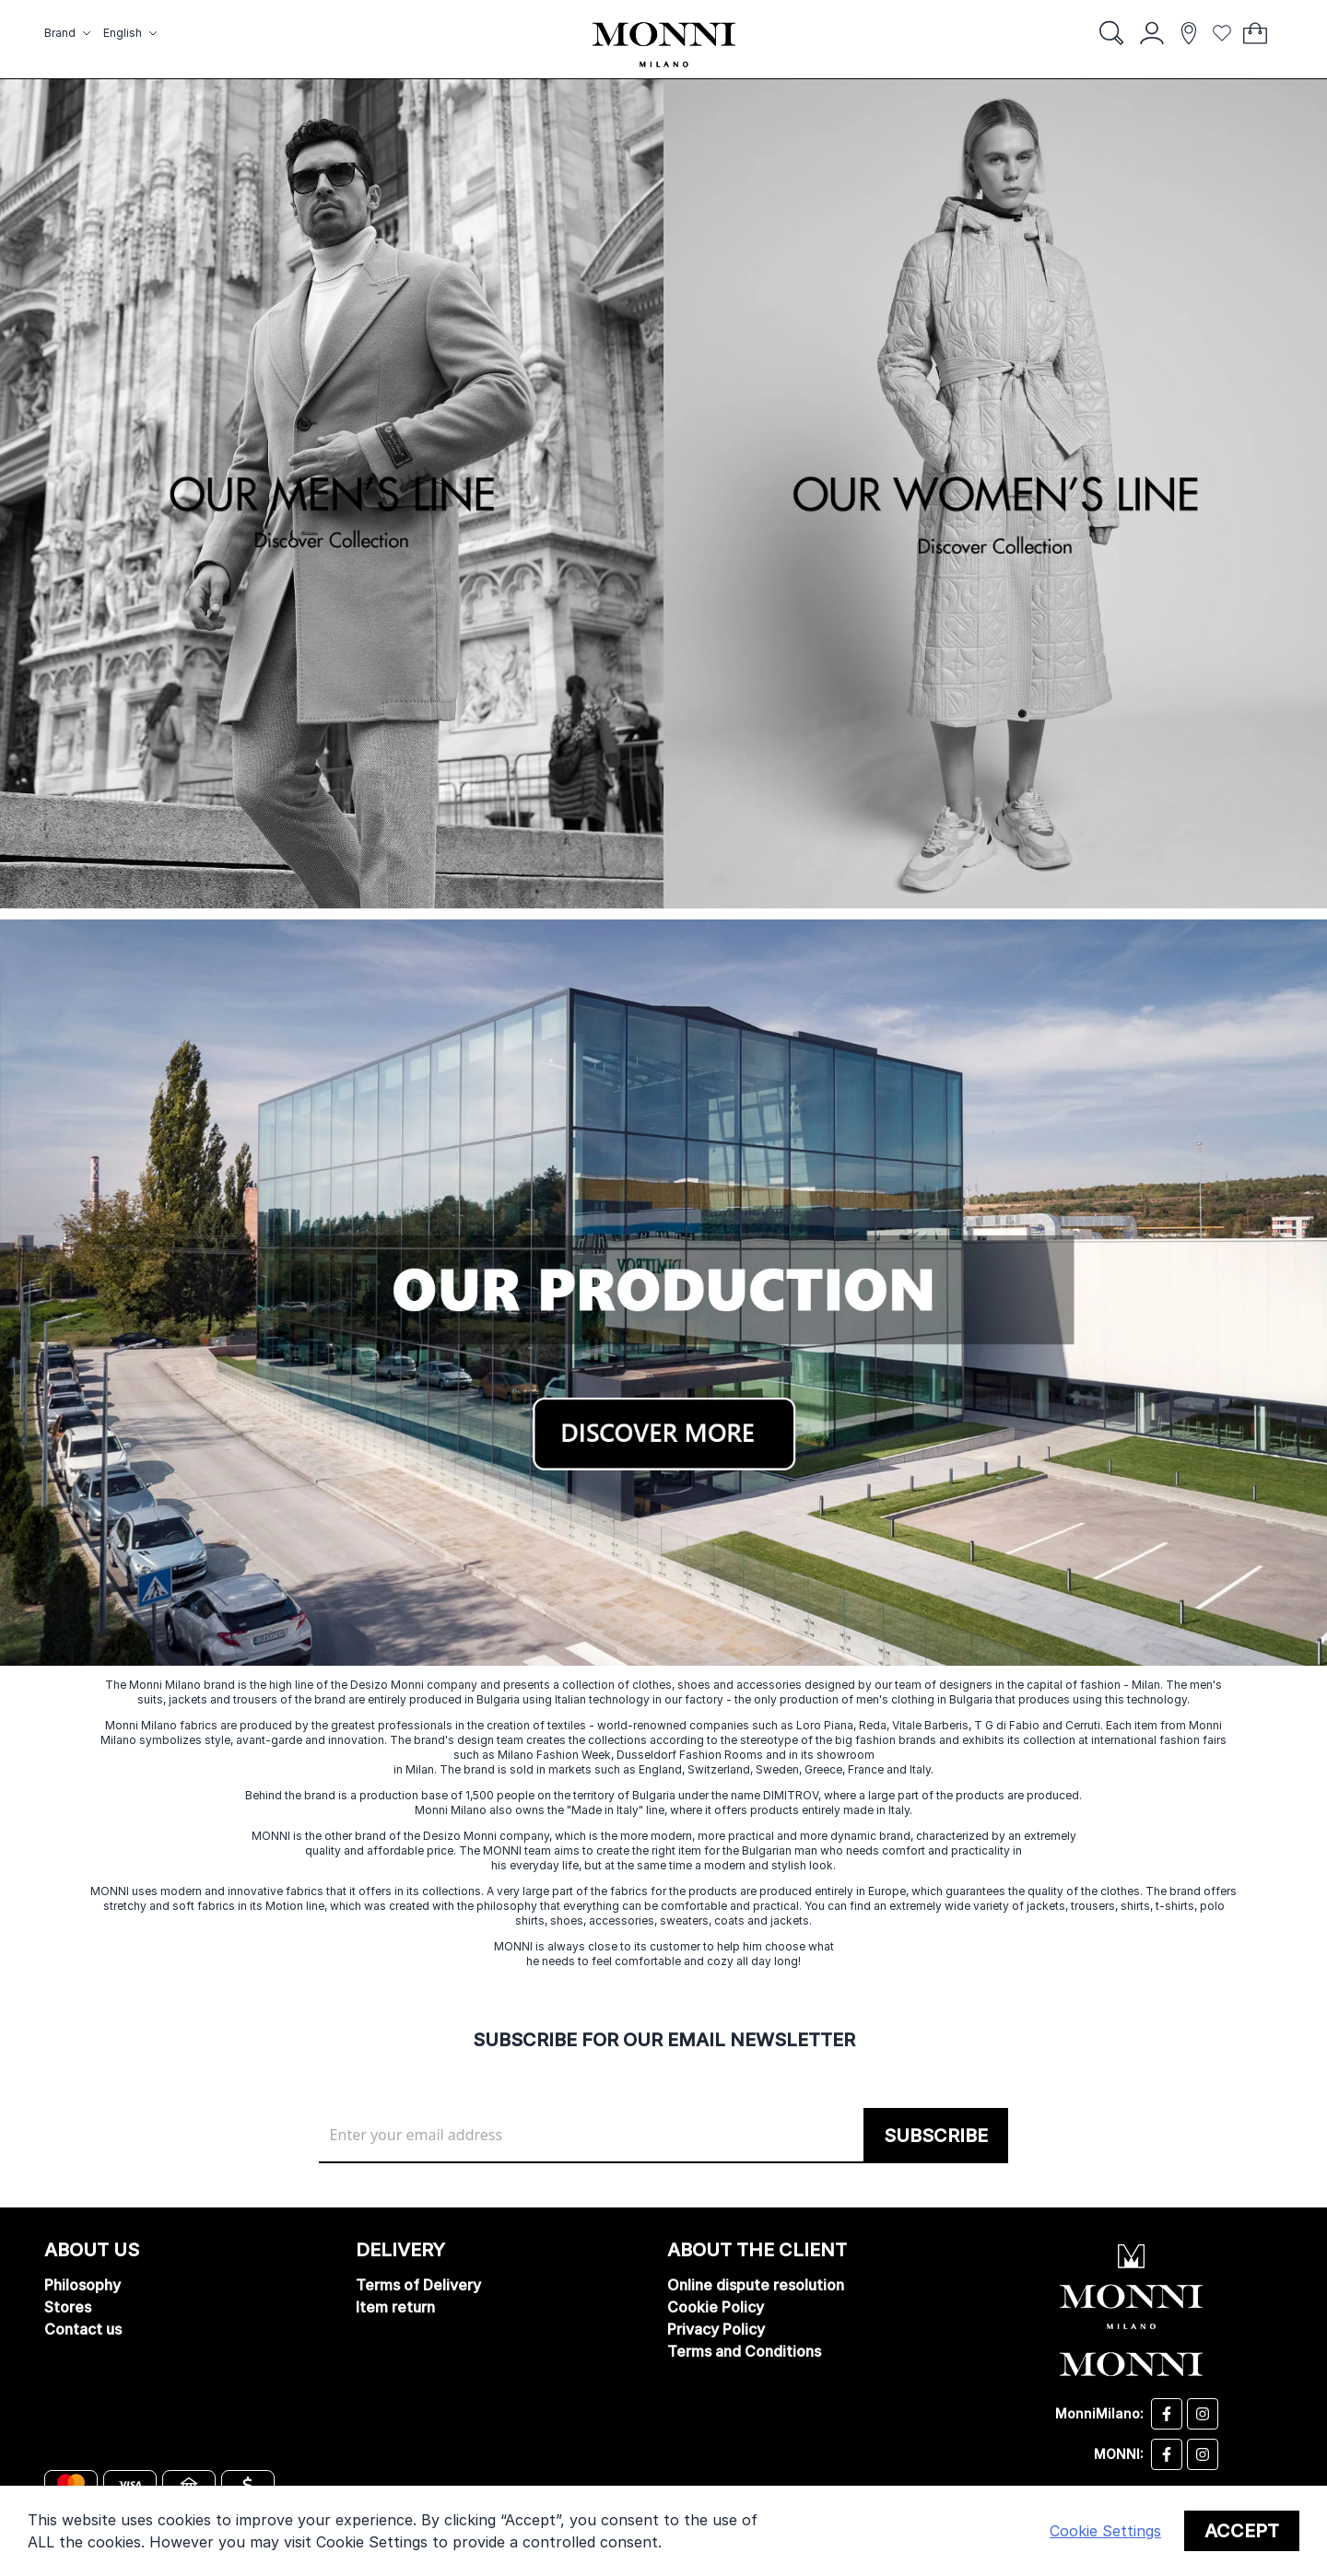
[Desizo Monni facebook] (1166, 2414)
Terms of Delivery (418, 2285)
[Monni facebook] (1166, 2454)
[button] (70, 33)
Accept (1241, 2531)
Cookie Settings (1105, 2531)
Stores (67, 2307)
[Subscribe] (935, 2135)
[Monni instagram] (1202, 2454)
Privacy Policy (716, 2329)
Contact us (83, 2329)
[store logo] (664, 44)
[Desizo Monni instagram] (1202, 2414)
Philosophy (82, 2285)
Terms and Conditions (744, 2351)
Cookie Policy (715, 2307)
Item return (395, 2307)
